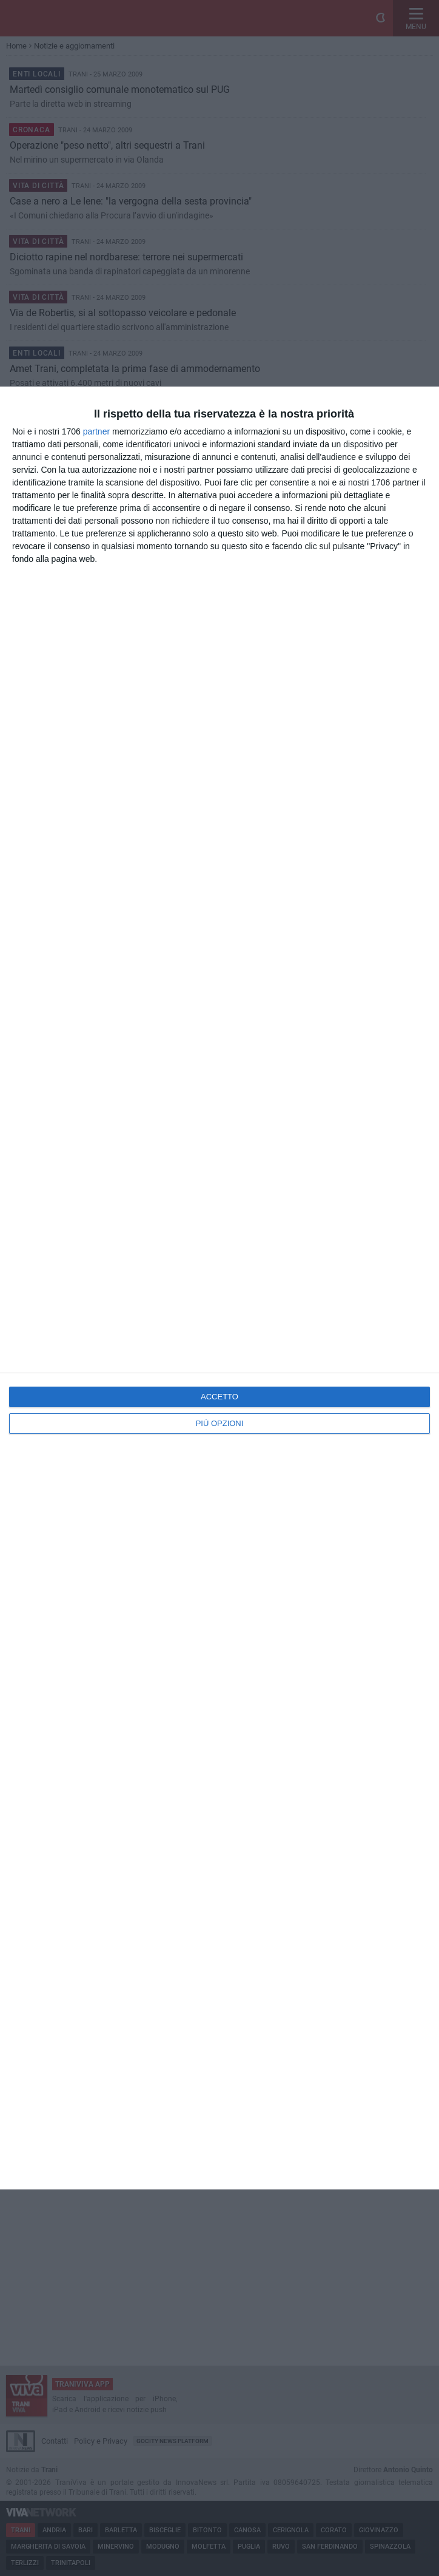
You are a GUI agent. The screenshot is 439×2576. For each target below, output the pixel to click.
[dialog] (219, 1288)
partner (96, 431)
